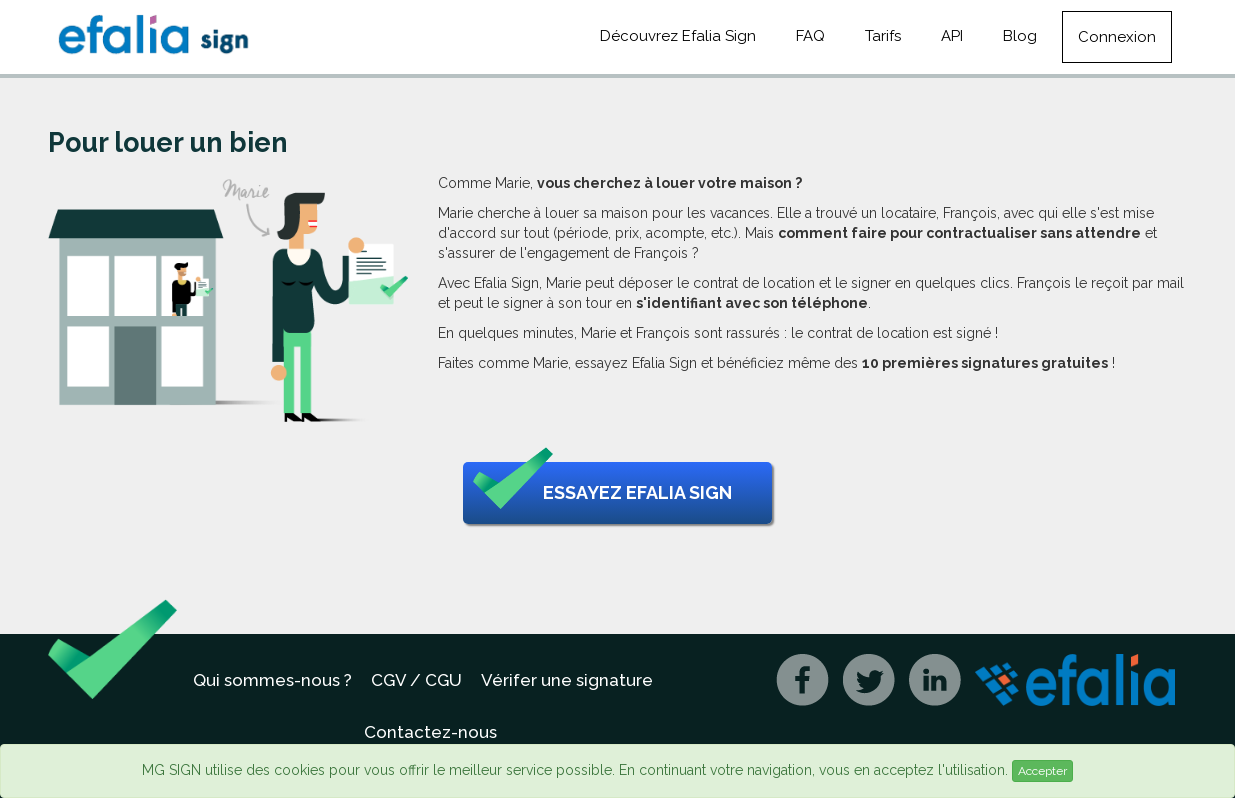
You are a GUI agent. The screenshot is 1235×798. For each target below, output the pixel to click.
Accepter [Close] (1042, 771)
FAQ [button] (810, 36)
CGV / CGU (416, 680)
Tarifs (883, 36)
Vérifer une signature (567, 680)
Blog (1020, 36)
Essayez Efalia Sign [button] (602, 493)
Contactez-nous (430, 732)
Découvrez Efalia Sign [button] (678, 36)
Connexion (1117, 37)
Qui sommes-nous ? (272, 680)
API (952, 36)
